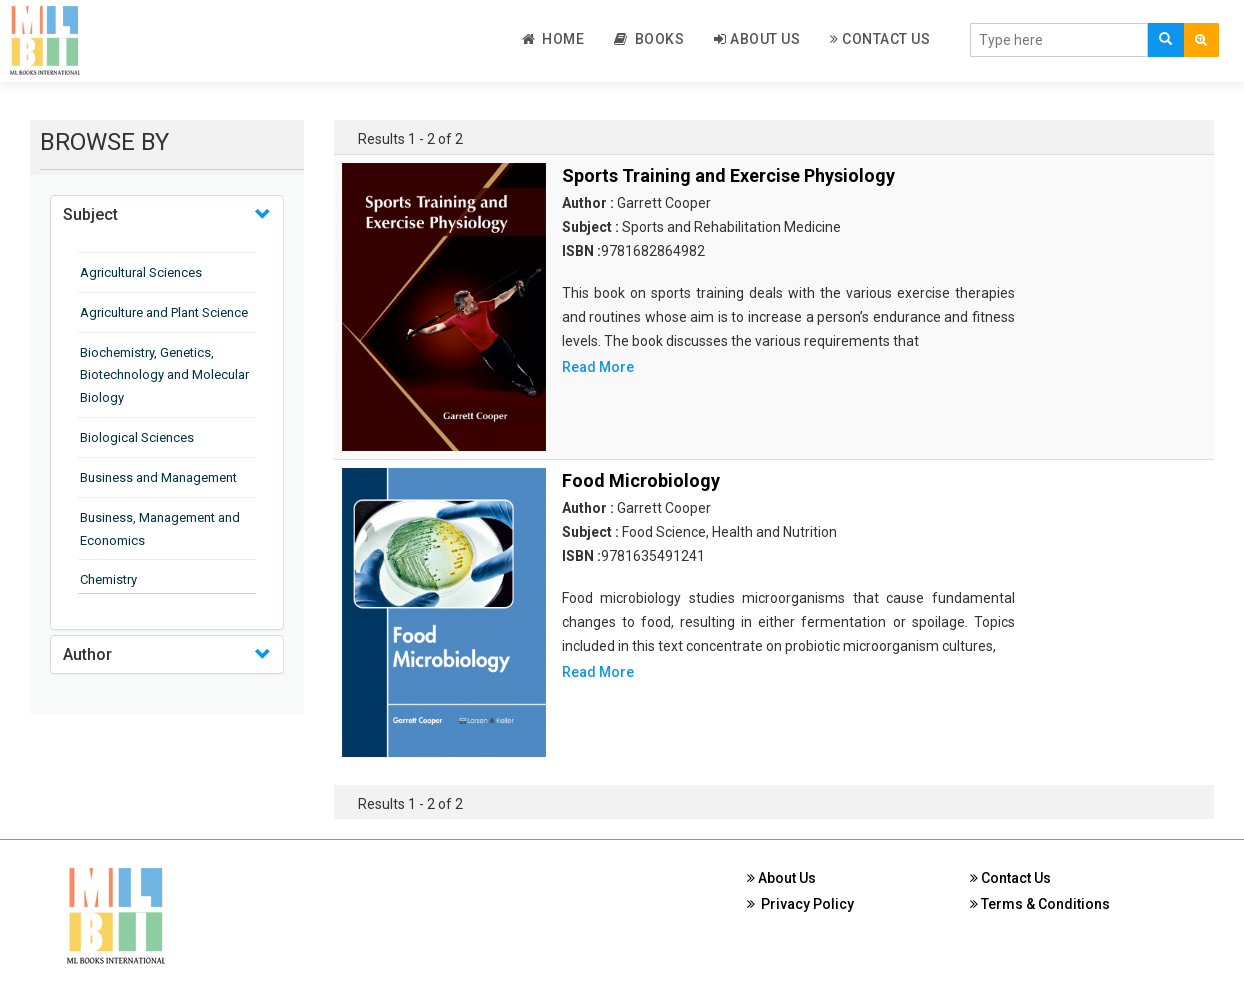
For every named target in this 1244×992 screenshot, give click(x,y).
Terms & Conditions (1040, 904)
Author (87, 654)
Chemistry (108, 579)
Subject (90, 214)
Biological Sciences (137, 437)
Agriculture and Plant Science (164, 312)
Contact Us (880, 39)
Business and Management (158, 477)
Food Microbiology (641, 480)
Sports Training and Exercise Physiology (728, 175)
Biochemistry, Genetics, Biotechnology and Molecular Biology (164, 375)
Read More (598, 367)
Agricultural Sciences (141, 272)
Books (649, 39)
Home (553, 39)
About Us (757, 39)
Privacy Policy (800, 904)
